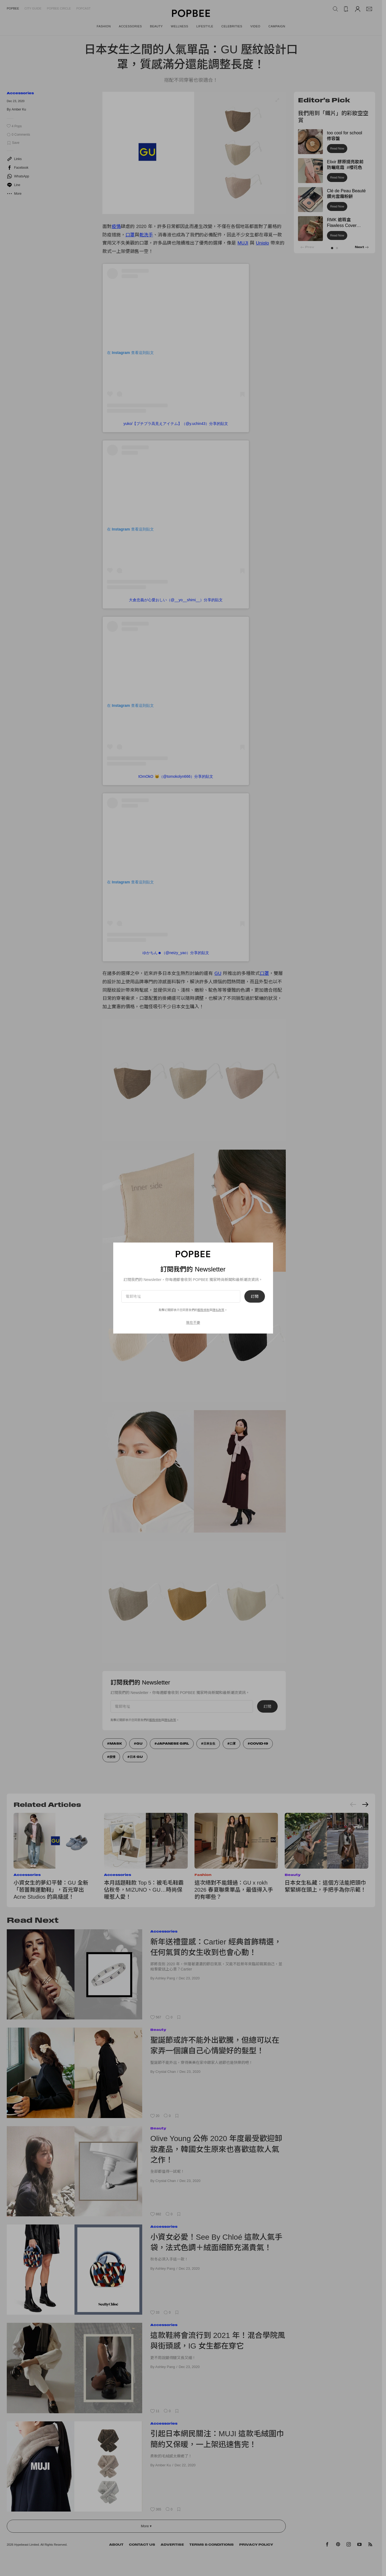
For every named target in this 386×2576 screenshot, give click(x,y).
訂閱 (254, 1296)
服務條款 (203, 1310)
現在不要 (193, 1322)
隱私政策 (218, 1310)
